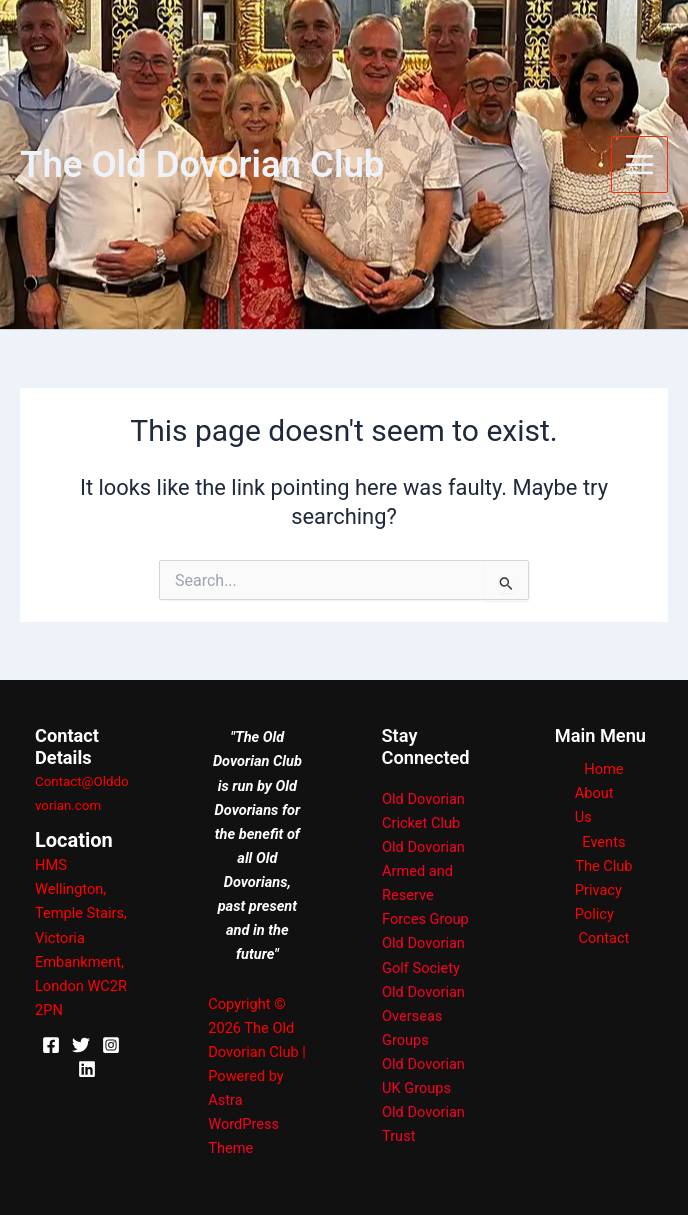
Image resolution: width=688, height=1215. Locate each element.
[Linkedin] (87, 1069)
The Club (603, 866)
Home (603, 769)
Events (603, 842)
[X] (81, 1045)
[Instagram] (111, 1045)
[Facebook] (51, 1045)
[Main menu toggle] (639, 164)
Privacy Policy (598, 902)
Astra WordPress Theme (243, 1124)
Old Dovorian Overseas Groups (423, 1016)
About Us (594, 805)
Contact (603, 938)
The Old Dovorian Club (202, 164)
